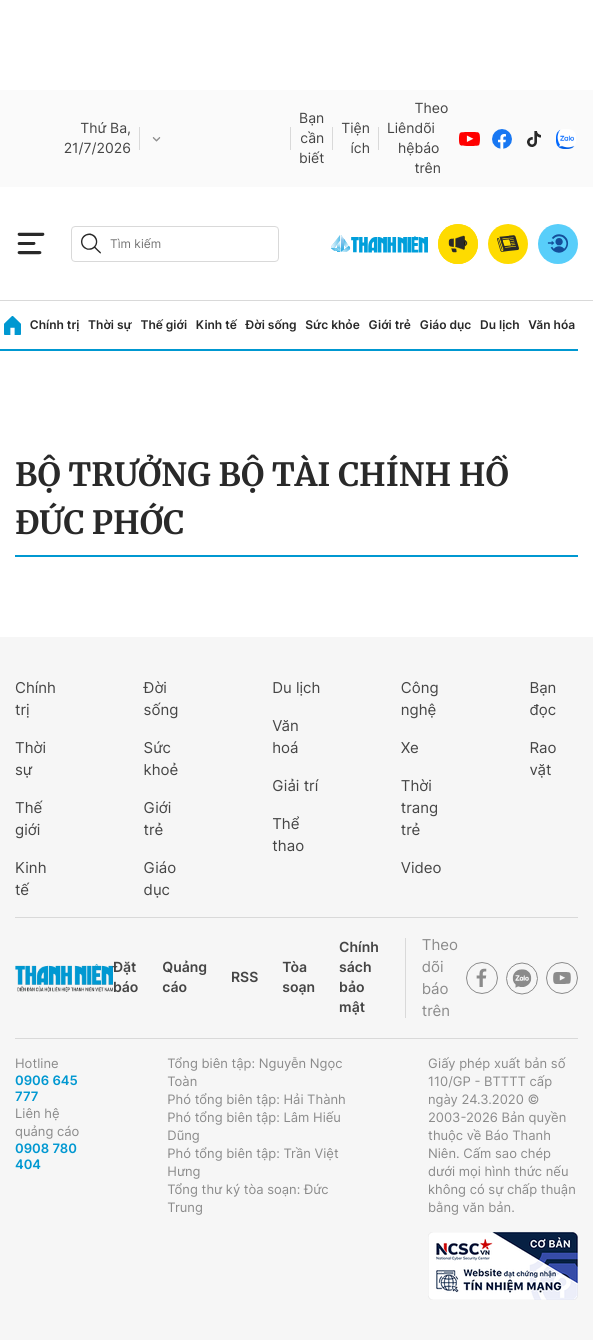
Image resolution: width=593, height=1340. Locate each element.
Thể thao (288, 834)
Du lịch (500, 324)
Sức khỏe (332, 324)
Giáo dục (446, 324)
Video (421, 867)
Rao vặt (542, 758)
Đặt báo (125, 977)
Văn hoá (285, 736)
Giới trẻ (390, 324)
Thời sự (110, 324)
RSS (244, 977)
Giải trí (295, 785)
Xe (410, 747)
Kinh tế (216, 324)
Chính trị (55, 324)
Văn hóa (551, 324)
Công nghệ (420, 698)
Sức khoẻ (161, 758)
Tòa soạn (298, 977)
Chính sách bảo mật (359, 977)
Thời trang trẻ (419, 807)
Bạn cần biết (311, 138)
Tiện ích (355, 138)
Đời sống (271, 324)
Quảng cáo (184, 977)
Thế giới (163, 324)
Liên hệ (401, 138)
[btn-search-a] (91, 243)
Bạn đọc (542, 698)
